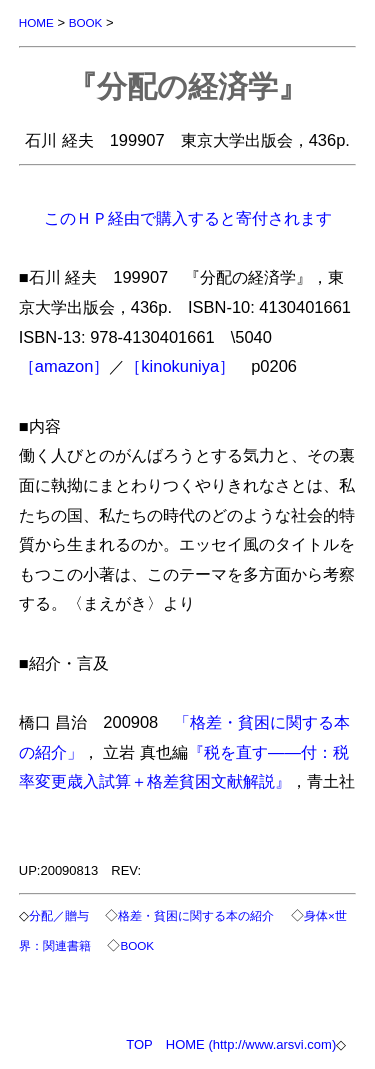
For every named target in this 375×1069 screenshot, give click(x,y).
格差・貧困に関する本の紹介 (196, 915)
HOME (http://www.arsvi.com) (251, 1044)
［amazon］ (64, 366)
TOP (139, 1044)
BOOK (86, 22)
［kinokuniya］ (180, 366)
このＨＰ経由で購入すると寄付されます (188, 218)
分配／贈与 (59, 915)
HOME (36, 22)
